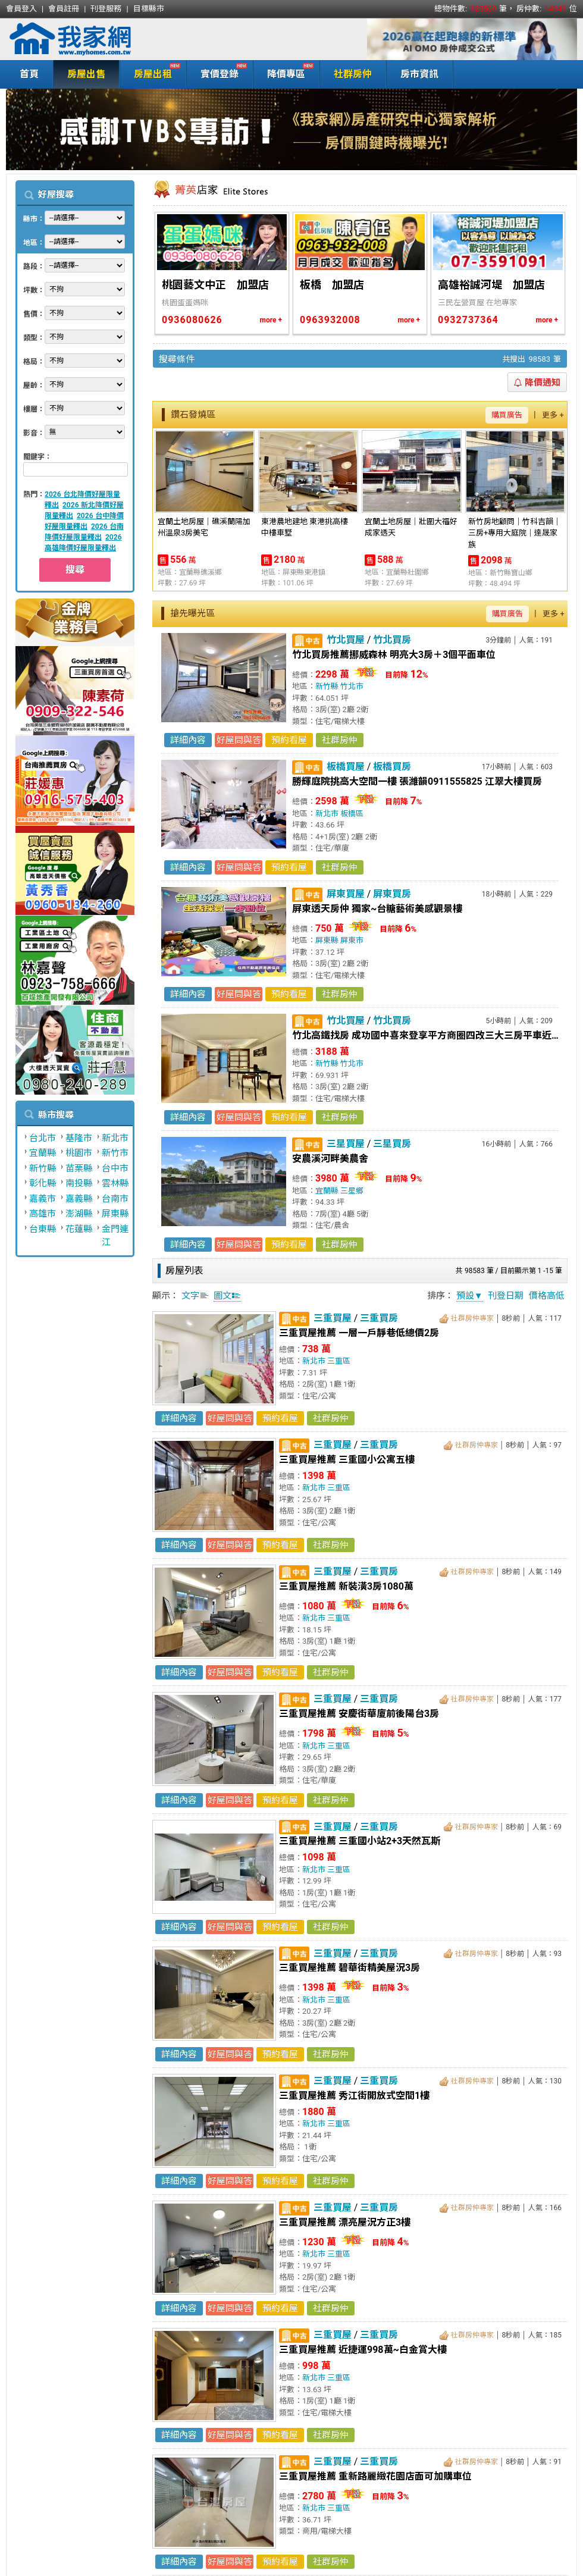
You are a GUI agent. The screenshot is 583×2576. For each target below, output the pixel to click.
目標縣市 (148, 8)
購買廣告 (506, 414)
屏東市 (351, 940)
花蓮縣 (78, 1229)
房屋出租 (150, 73)
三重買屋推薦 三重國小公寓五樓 (347, 1459)
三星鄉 (351, 1190)
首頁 (29, 74)
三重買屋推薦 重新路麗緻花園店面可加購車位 (375, 2476)
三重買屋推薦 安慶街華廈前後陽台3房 (359, 1713)
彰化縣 (42, 1183)
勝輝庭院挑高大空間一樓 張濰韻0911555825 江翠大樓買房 (417, 781)
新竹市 (115, 1153)
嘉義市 (42, 1198)
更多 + (553, 414)
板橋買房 (392, 766)
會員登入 (21, 8)
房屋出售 (86, 74)
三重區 (338, 1360)
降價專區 (283, 73)
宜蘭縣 (42, 1153)
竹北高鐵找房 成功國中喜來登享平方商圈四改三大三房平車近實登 (425, 1035)
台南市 (115, 1198)
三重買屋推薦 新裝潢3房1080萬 (346, 1586)
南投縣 (78, 1183)
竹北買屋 (346, 639)
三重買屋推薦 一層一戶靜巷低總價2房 (359, 1333)
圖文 (227, 1295)
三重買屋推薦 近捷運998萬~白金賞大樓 (363, 2349)
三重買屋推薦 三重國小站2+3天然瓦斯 (359, 1841)
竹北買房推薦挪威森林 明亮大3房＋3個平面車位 (394, 654)
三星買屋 (346, 1143)
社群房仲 (353, 74)
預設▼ (469, 1295)
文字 (195, 1295)
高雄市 (42, 1213)
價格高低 (547, 1295)
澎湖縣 (78, 1213)
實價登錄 (217, 73)
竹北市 (351, 686)
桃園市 (78, 1153)
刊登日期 (506, 1295)
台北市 (42, 1138)
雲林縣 (115, 1183)
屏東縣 (115, 1213)
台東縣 (42, 1229)
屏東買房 (392, 894)
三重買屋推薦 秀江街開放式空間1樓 (354, 2095)
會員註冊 (63, 8)
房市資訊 (419, 74)
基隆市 (78, 1138)
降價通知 (537, 382)
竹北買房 (392, 639)
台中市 (115, 1168)
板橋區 (351, 813)
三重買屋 (333, 1318)
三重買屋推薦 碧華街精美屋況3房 (349, 1967)
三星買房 (392, 1143)
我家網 (101, 39)
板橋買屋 (346, 766)
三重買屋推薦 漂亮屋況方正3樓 (344, 2222)
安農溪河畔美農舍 (330, 1158)
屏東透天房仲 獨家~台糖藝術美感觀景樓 (377, 908)
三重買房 (379, 1318)
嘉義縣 (78, 1198)
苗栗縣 (78, 1168)
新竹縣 (42, 1168)
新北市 (115, 1138)
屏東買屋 (346, 894)
